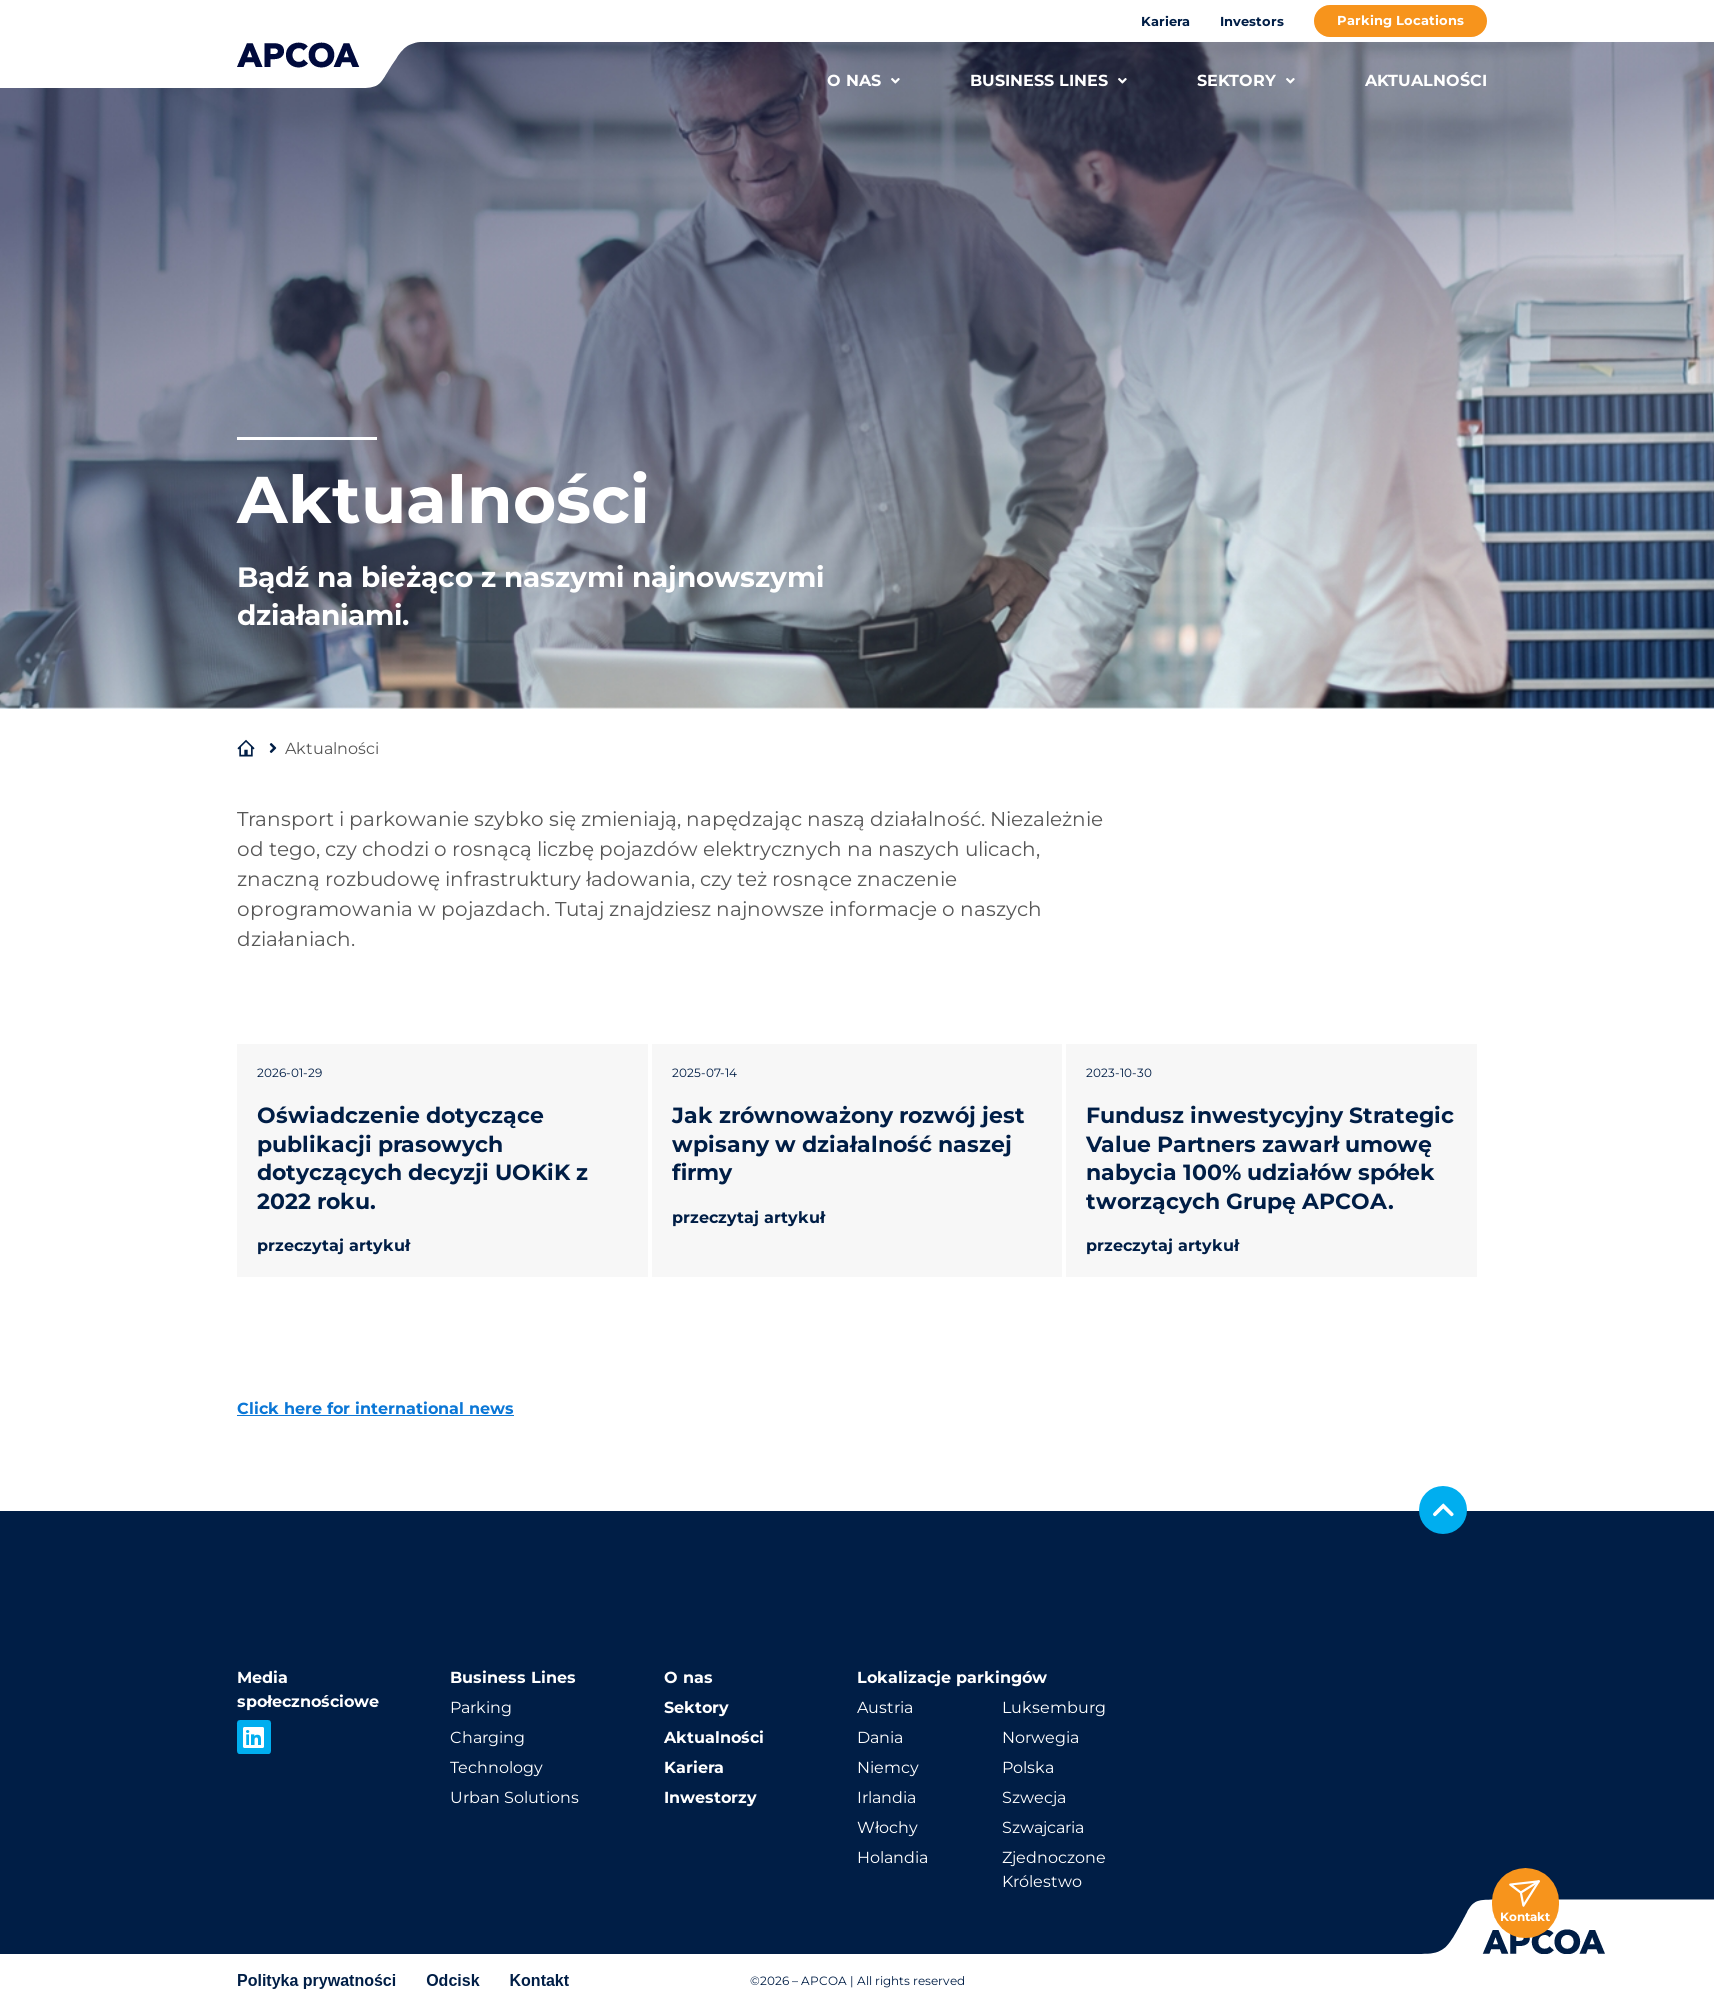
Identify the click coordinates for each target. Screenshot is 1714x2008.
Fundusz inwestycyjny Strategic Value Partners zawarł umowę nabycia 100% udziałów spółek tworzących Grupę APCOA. (1270, 1158)
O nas (688, 1677)
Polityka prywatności (316, 1980)
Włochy (887, 1827)
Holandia (892, 1857)
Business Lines (513, 1677)
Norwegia (1040, 1737)
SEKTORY (1246, 80)
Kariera (1165, 21)
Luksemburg (1054, 1707)
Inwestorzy (710, 1797)
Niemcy (888, 1767)
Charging (487, 1737)
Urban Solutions (514, 1797)
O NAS (863, 80)
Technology (496, 1767)
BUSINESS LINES (1048, 80)
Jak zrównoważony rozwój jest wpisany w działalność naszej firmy (848, 1144)
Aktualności (714, 1737)
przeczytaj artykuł (333, 1245)
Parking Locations (1400, 20)
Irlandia (886, 1797)
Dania (880, 1737)
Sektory (696, 1707)
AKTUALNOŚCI (1426, 80)
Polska (1028, 1767)
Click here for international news (375, 1408)
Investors (1252, 21)
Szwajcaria (1043, 1827)
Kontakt (540, 1980)
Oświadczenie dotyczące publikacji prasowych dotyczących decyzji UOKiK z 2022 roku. (422, 1158)
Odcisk (452, 1980)
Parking (481, 1707)
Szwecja (1034, 1797)
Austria (885, 1707)
